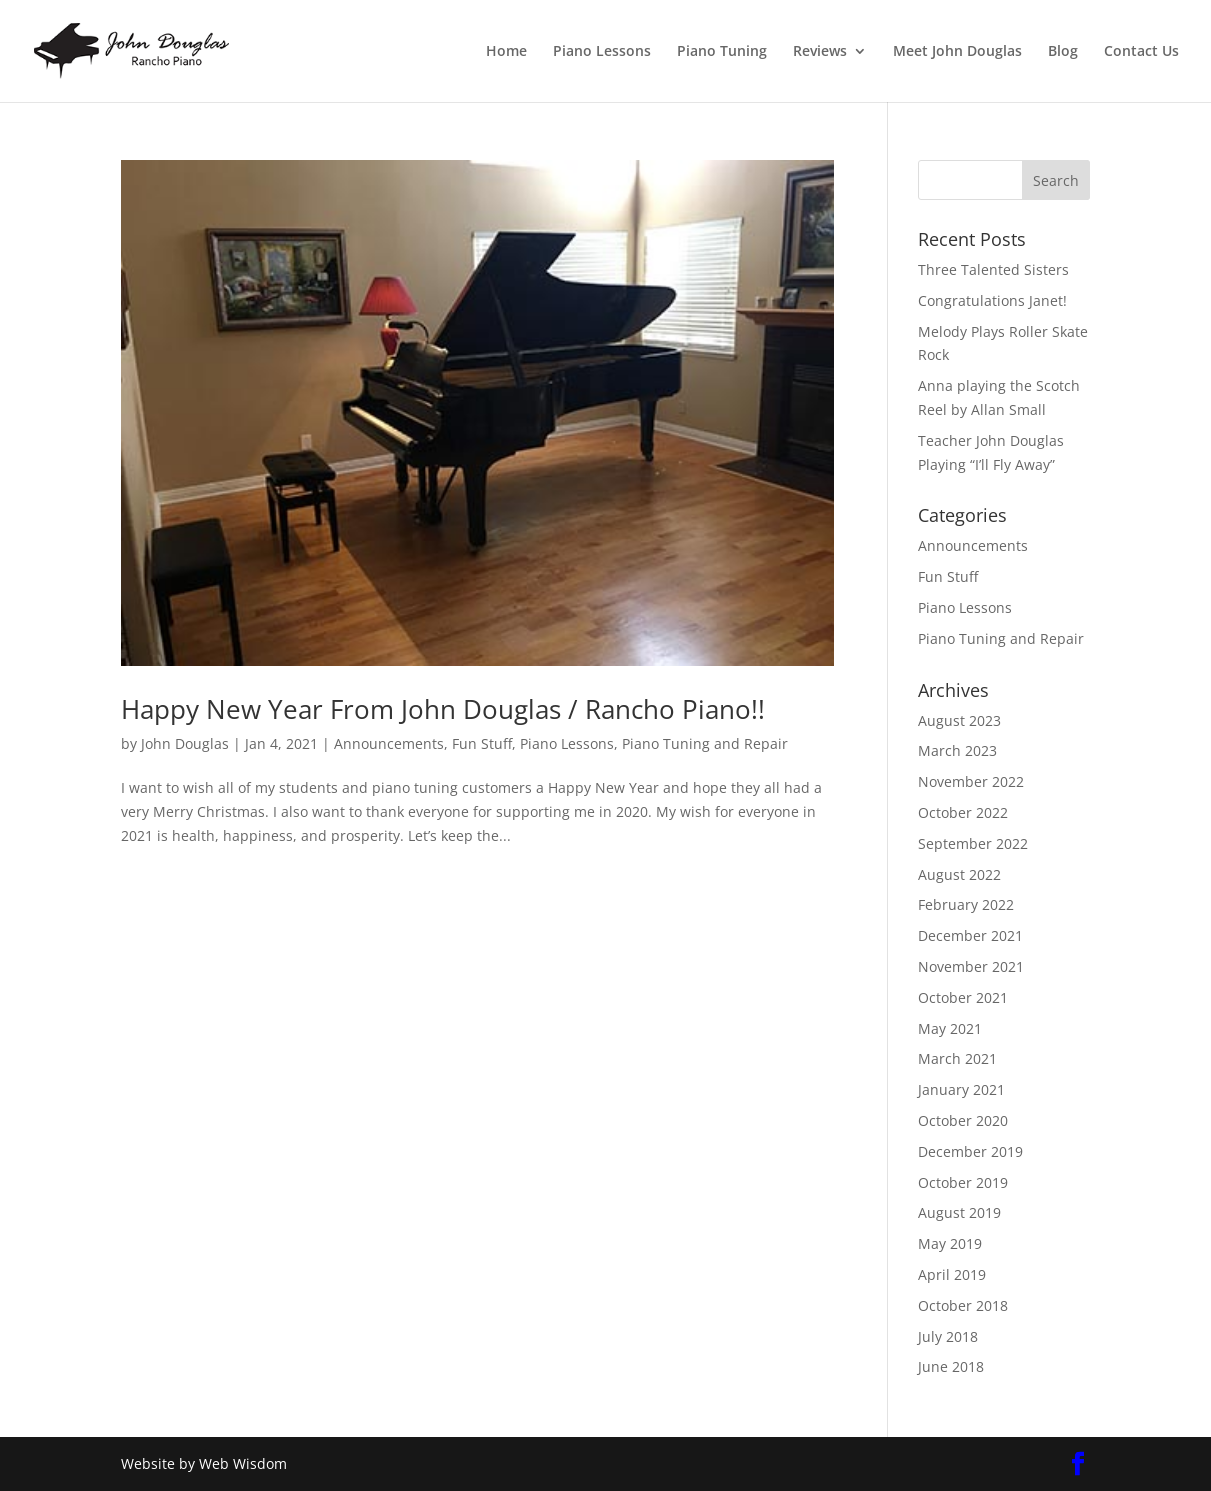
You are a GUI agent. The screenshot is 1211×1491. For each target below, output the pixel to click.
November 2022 (971, 781)
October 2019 (963, 1182)
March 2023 (957, 750)
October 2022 (963, 812)
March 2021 (957, 1058)
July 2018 (948, 1336)
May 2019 (950, 1243)
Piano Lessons (602, 52)
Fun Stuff (482, 743)
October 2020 (963, 1120)
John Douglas (185, 743)
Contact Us (1141, 52)
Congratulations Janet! (992, 300)
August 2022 (959, 874)
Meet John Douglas (957, 52)
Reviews (820, 52)
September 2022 (973, 843)
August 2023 (959, 720)
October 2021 (963, 997)
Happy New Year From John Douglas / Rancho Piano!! (443, 709)
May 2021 (950, 1028)
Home (506, 52)
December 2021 (970, 935)
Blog (1063, 52)
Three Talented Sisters (993, 269)
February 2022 (966, 904)
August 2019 (959, 1212)
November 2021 (971, 966)
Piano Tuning (722, 52)
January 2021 (961, 1089)
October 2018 (963, 1305)
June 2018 (951, 1366)
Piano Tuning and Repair (705, 743)
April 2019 (952, 1274)
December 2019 (970, 1151)
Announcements (389, 743)
